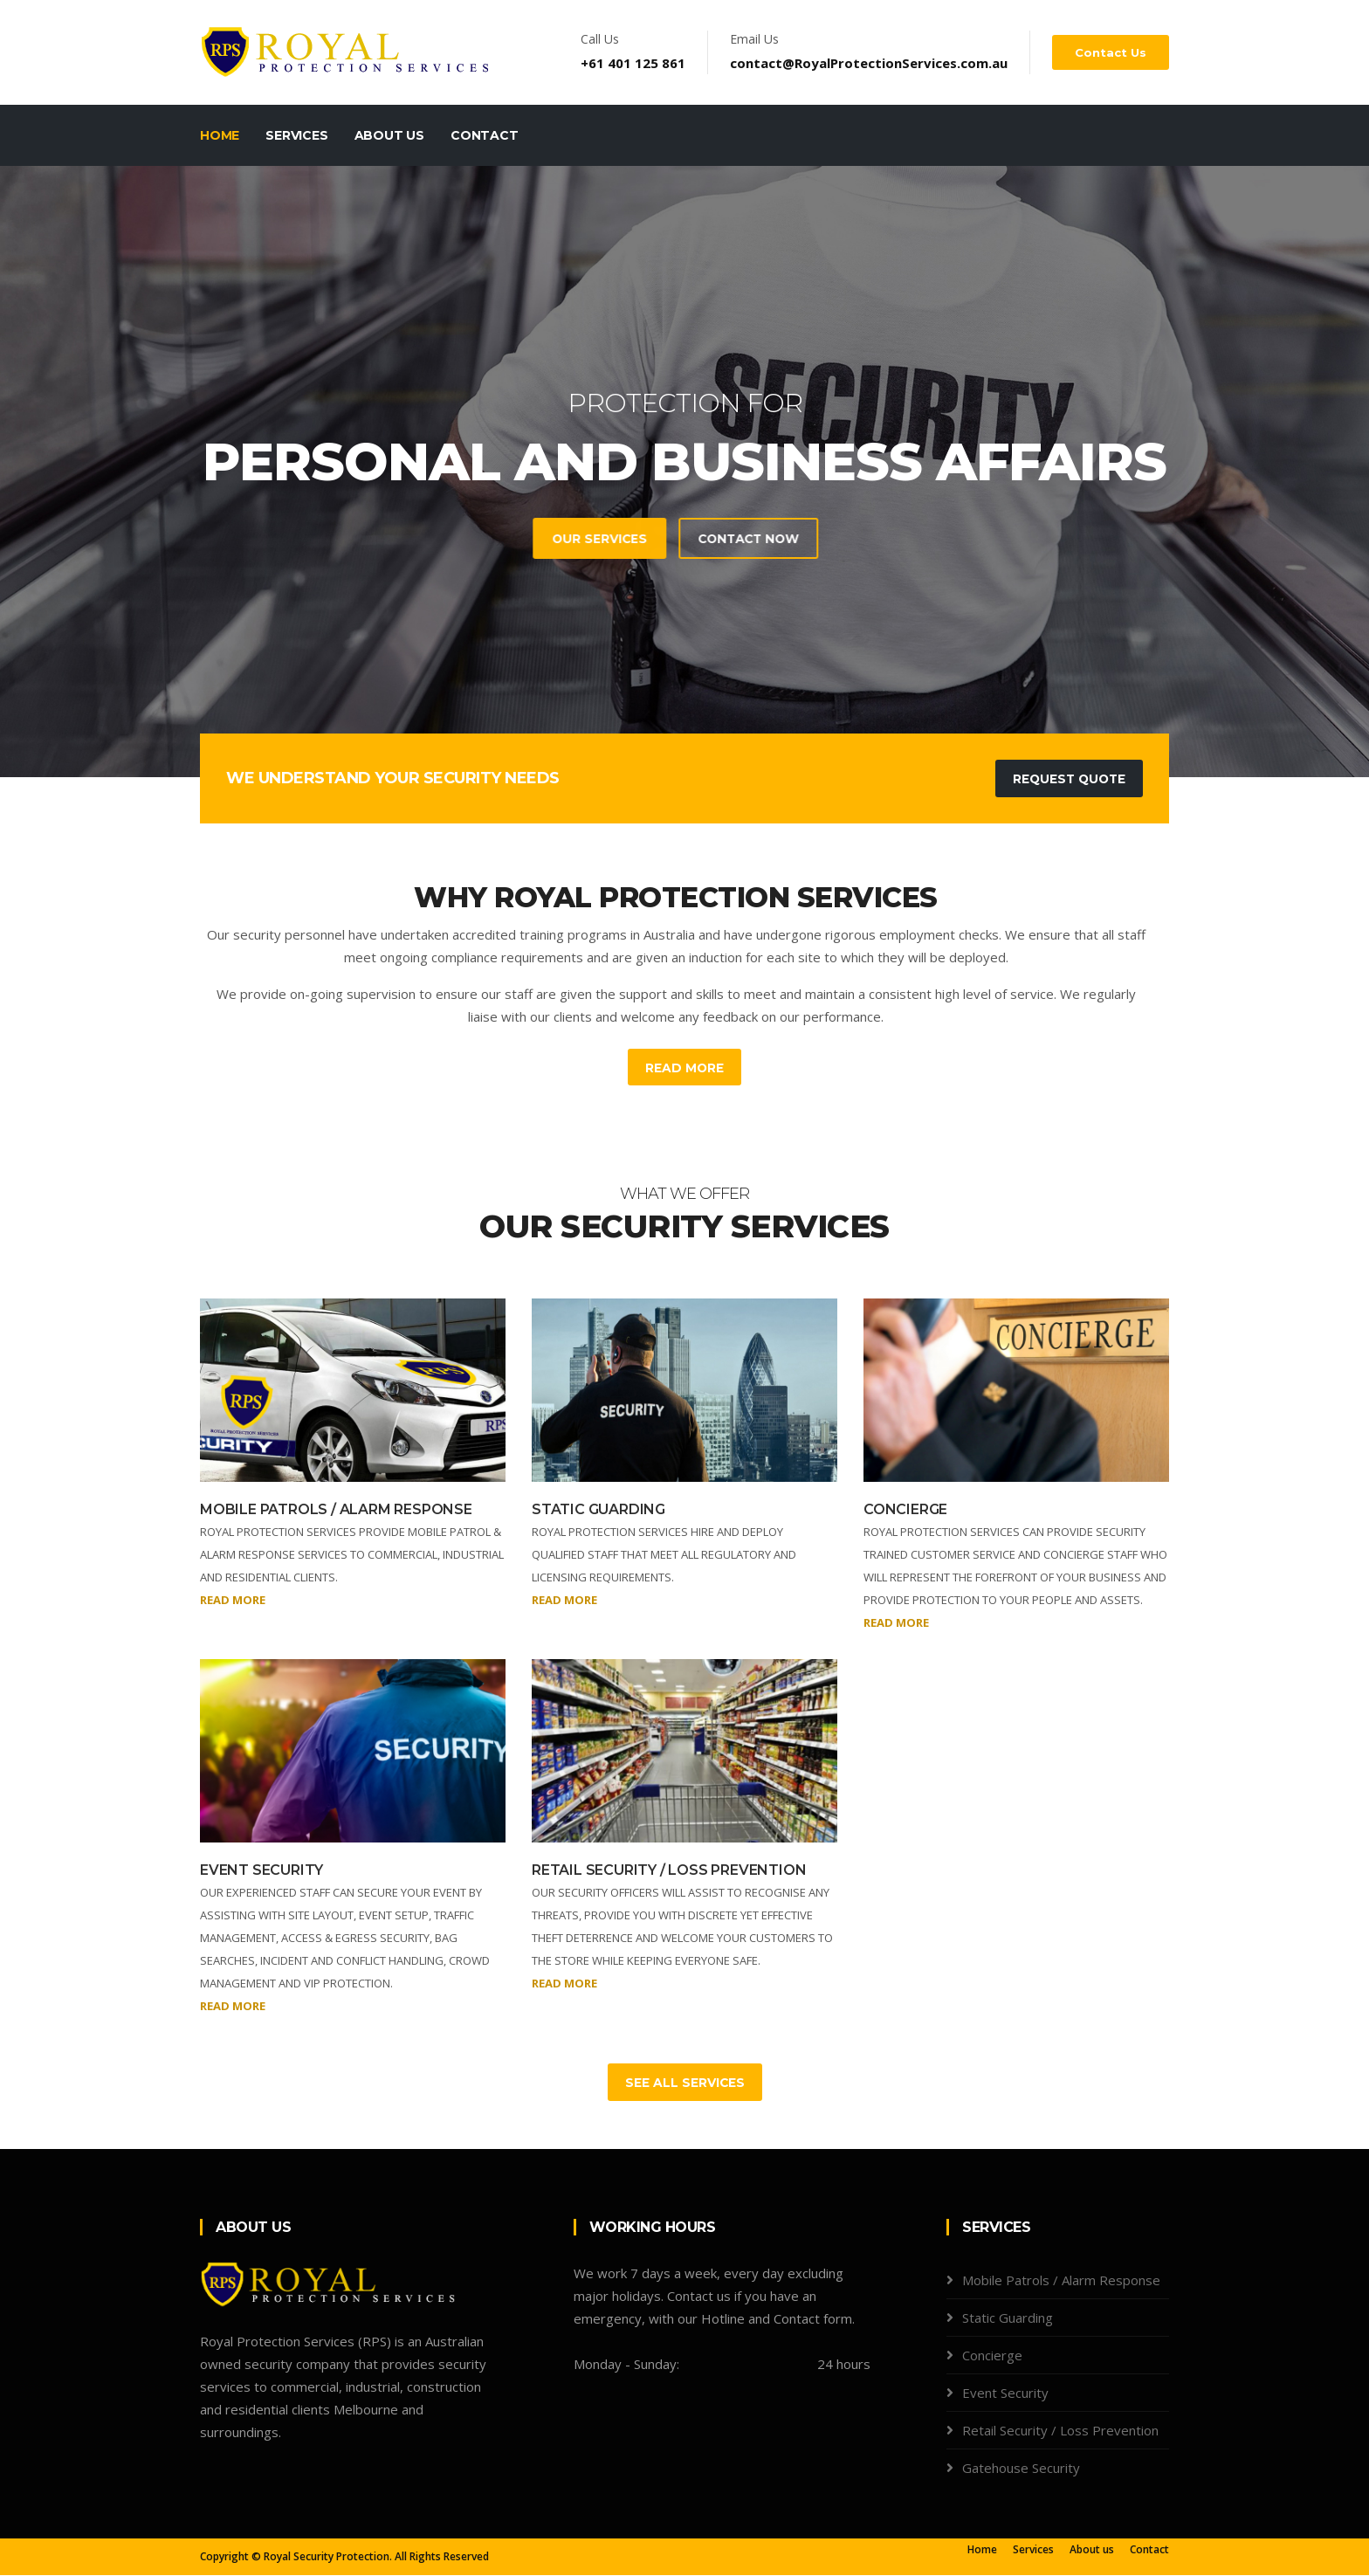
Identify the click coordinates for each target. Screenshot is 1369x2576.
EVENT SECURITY (261, 1871)
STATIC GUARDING (598, 1510)
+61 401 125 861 (634, 63)
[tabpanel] (684, 471)
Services (296, 135)
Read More (685, 1068)
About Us (389, 135)
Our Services (433, 539)
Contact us (1111, 52)
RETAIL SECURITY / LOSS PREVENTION (669, 1871)
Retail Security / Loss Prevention (1060, 2431)
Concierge (992, 2356)
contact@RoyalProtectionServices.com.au (870, 63)
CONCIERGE (905, 1510)
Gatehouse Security (1021, 2468)
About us (1092, 2550)
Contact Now (586, 539)
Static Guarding (1007, 2318)
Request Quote (1066, 779)
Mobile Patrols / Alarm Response (1061, 2281)
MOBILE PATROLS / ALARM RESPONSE (336, 1510)
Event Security (1005, 2393)
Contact (485, 135)
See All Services (684, 2083)
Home (219, 135)
